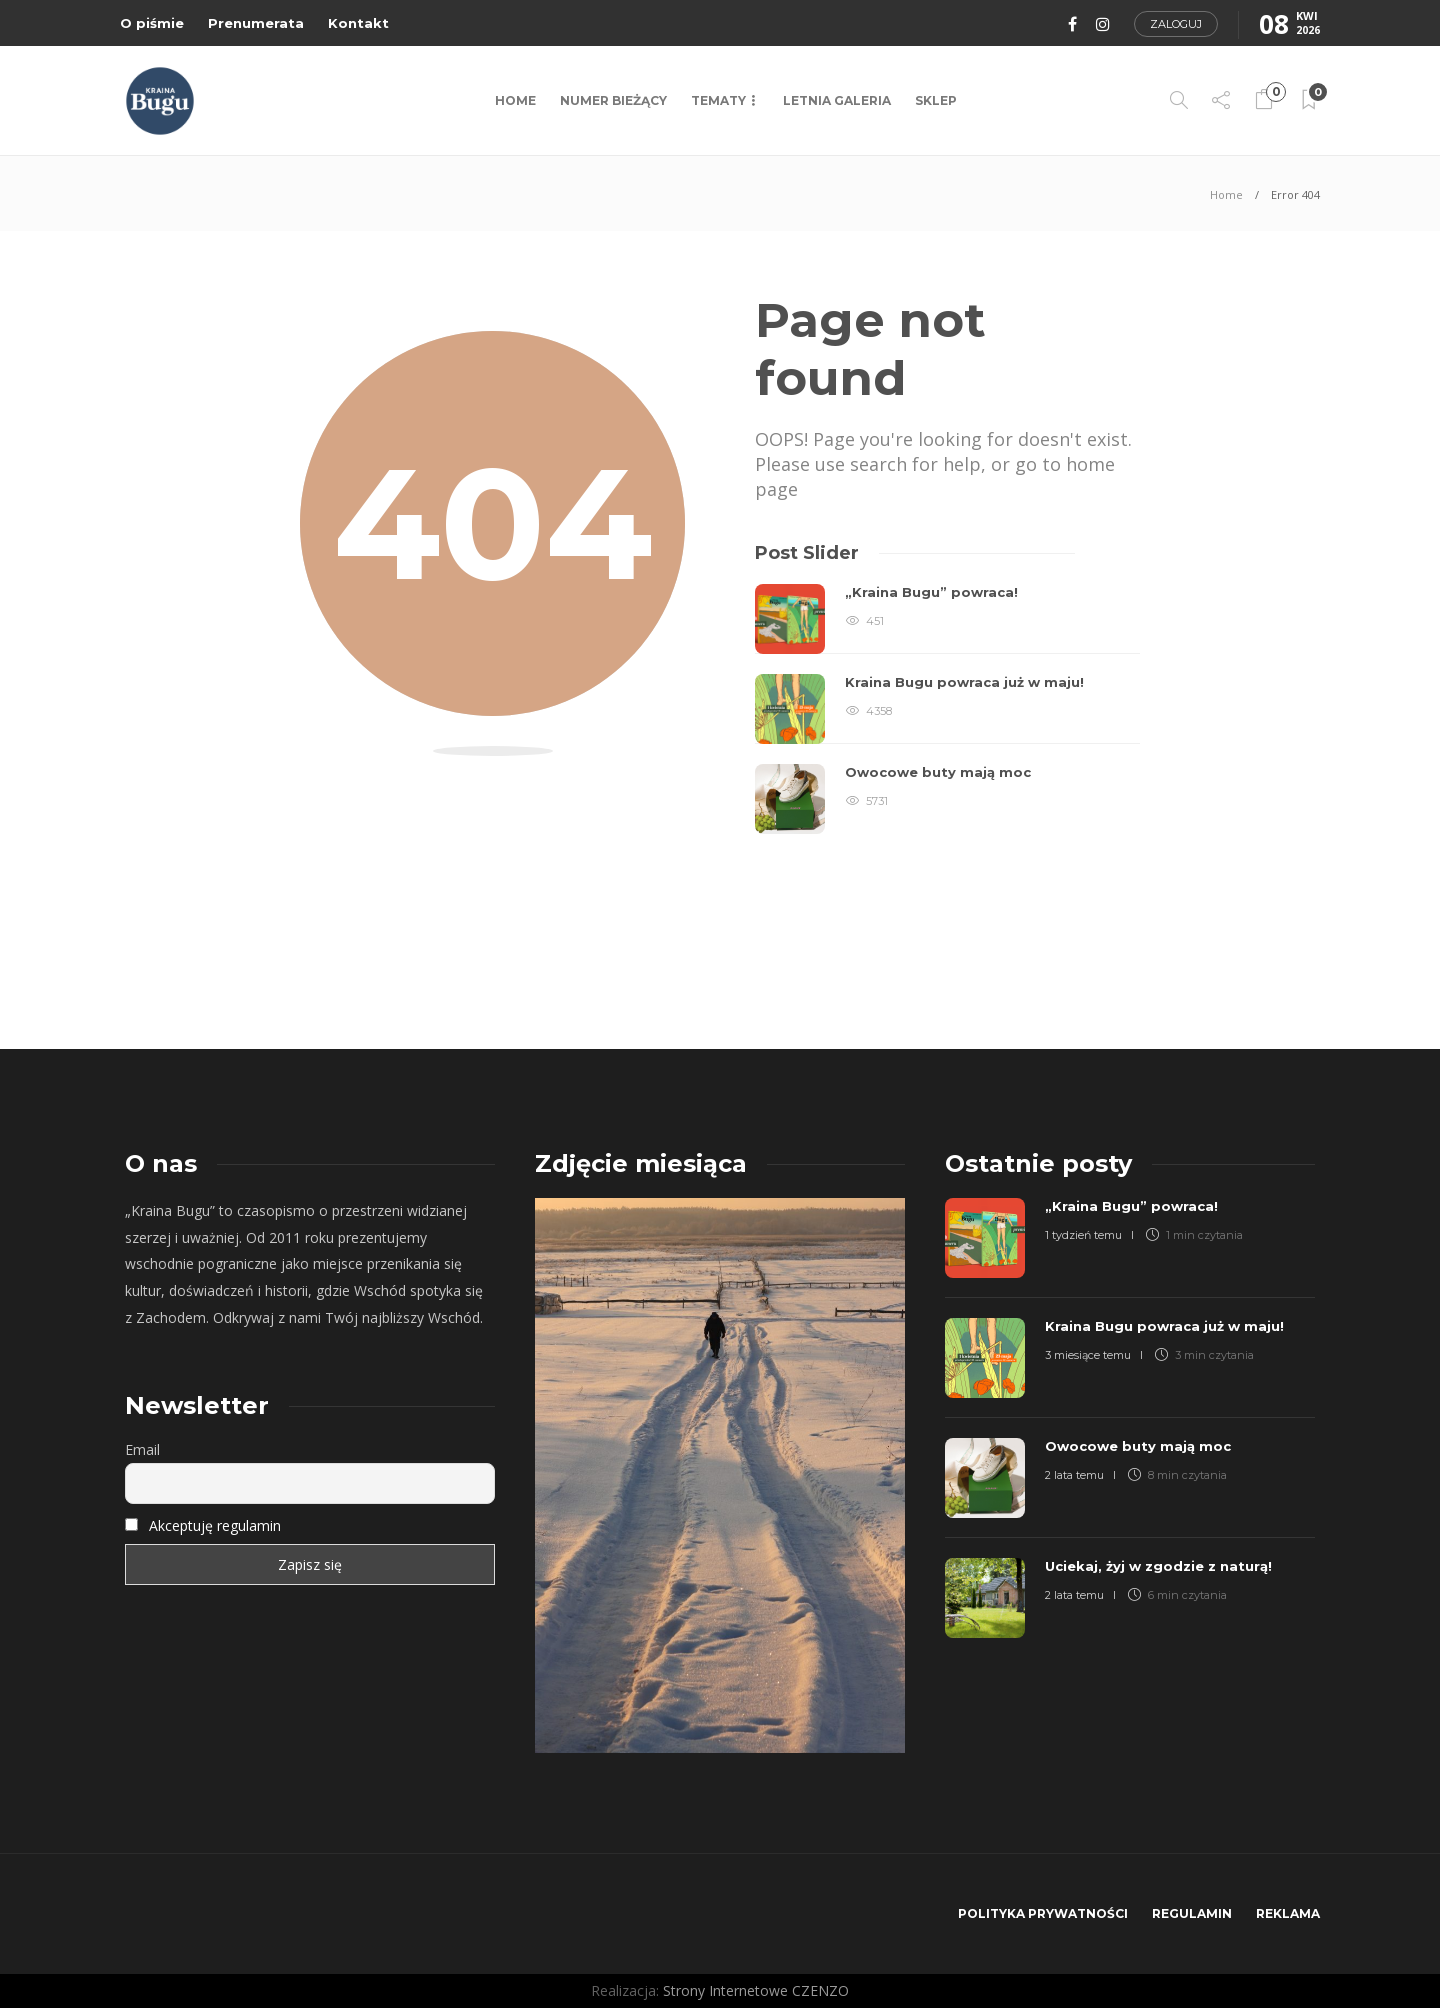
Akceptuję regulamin (215, 1525)
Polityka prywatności (1043, 1913)
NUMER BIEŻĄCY (613, 100)
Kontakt (358, 23)
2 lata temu (1074, 1475)
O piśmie (152, 23)
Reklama (1288, 1913)
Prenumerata (256, 23)
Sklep (936, 100)
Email (142, 1449)
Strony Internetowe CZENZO (756, 1990)
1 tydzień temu (1083, 1235)
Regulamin (1192, 1913)
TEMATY (718, 100)
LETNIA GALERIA (837, 100)
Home (515, 100)
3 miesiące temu (1088, 1355)
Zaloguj (1176, 24)
